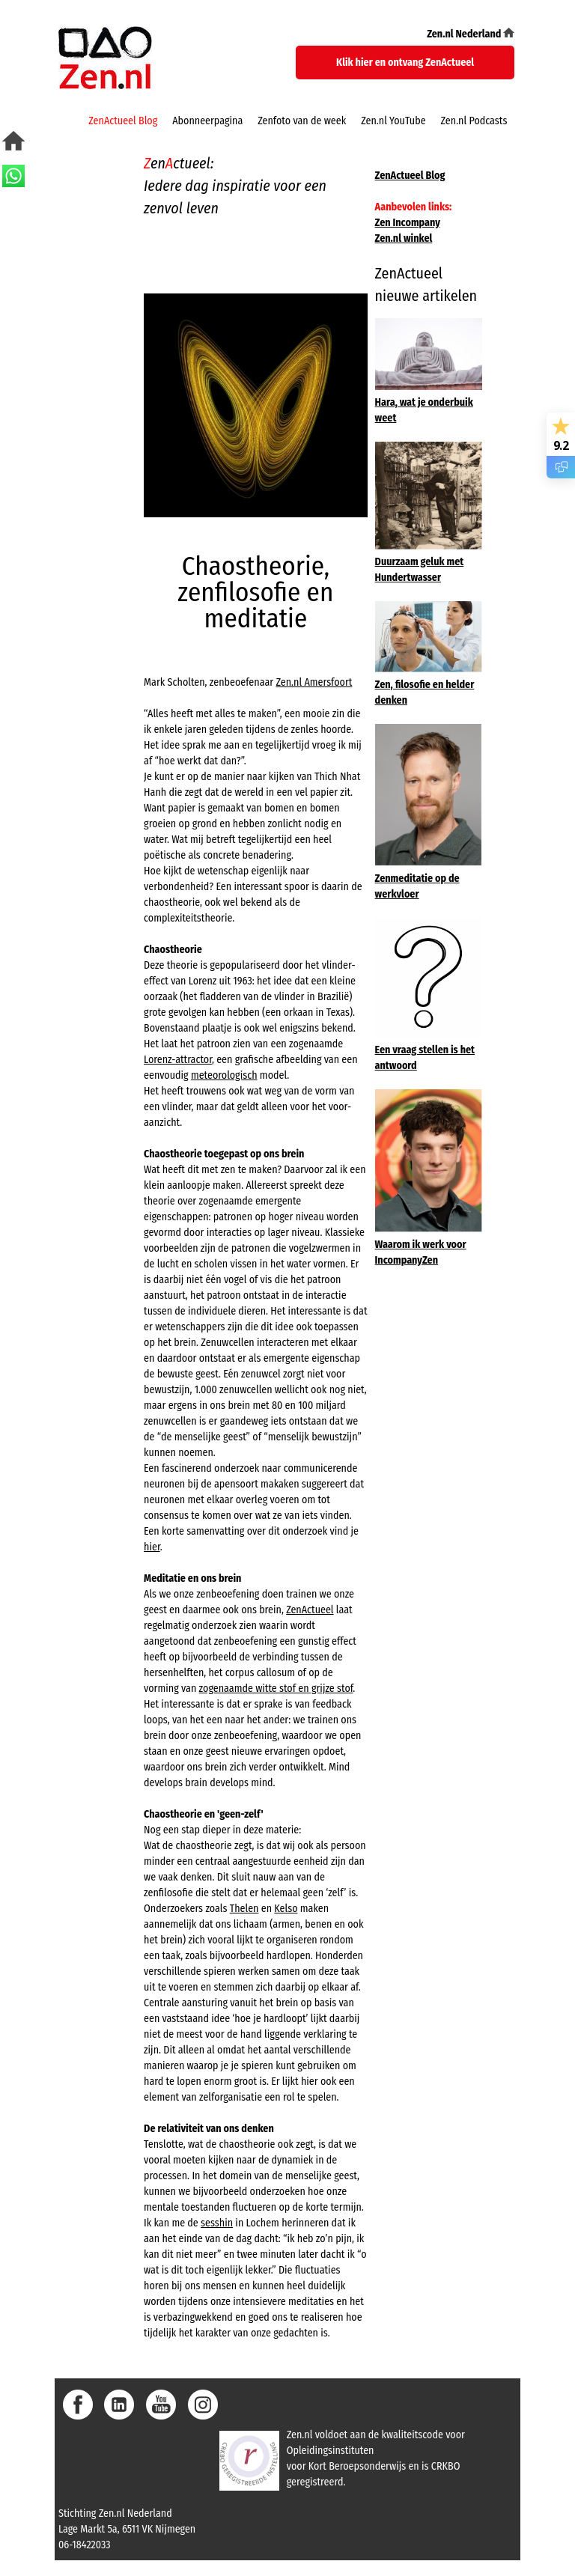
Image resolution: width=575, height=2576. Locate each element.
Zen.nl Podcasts (474, 121)
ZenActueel (309, 1610)
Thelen (244, 1908)
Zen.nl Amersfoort (314, 682)
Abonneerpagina (207, 121)
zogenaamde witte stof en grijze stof (276, 1688)
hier (152, 1547)
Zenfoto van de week (302, 121)
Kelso (285, 1908)
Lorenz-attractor (178, 1059)
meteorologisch (224, 1075)
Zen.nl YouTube (393, 121)
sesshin (217, 2223)
